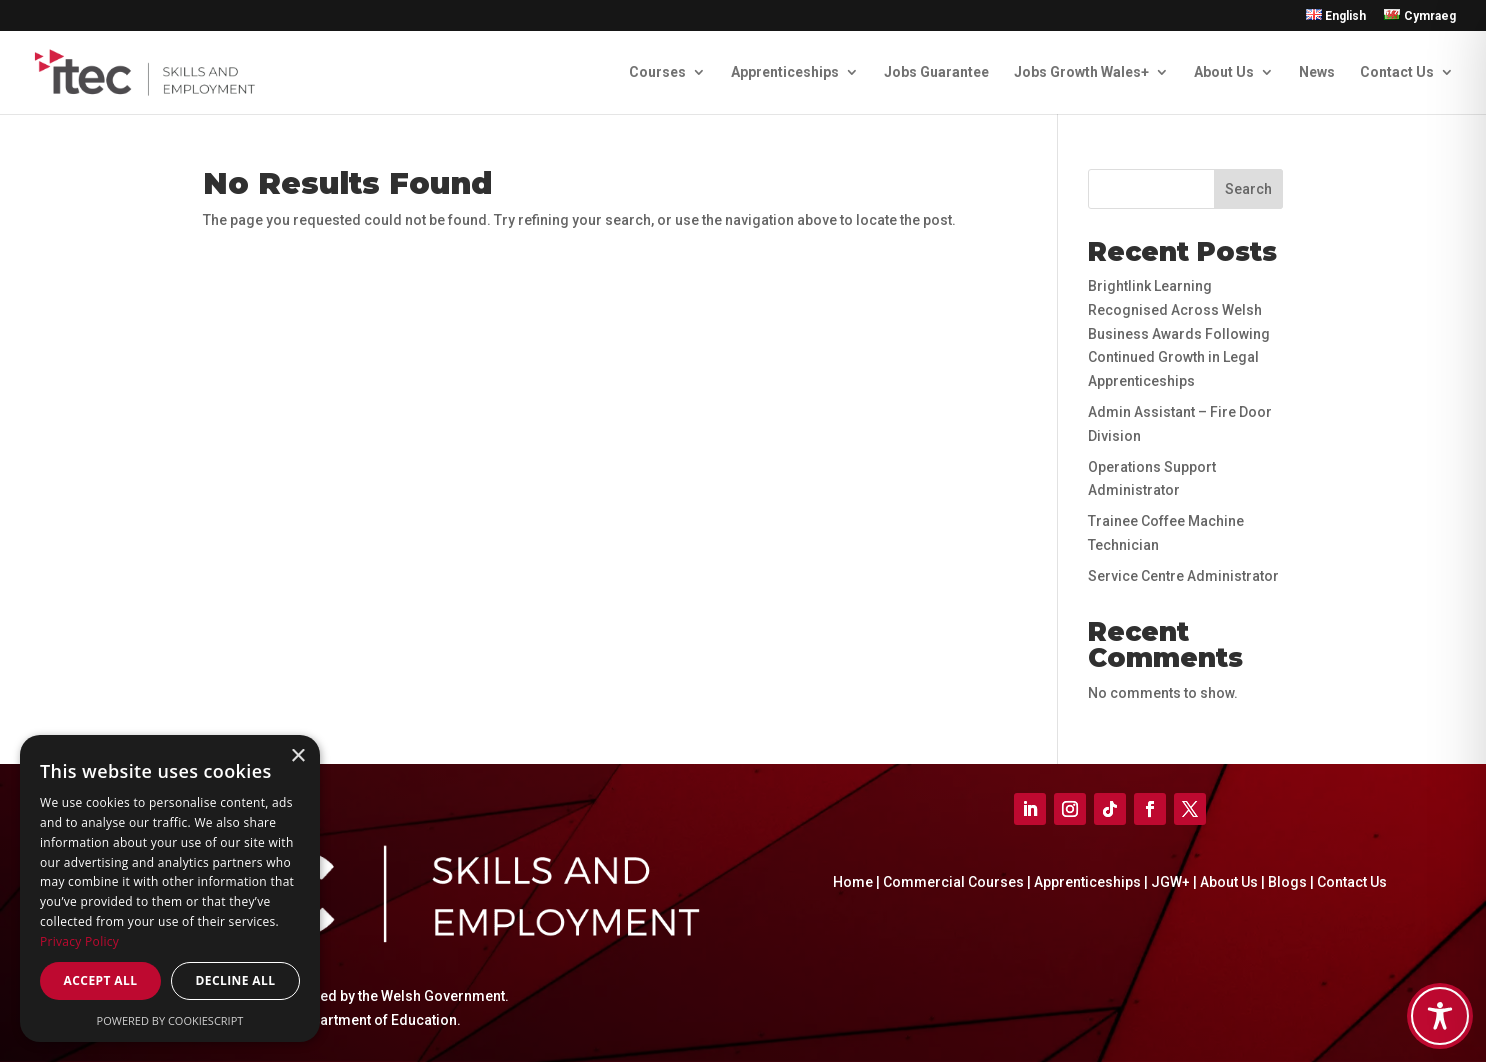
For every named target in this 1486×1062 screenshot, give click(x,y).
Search (1248, 189)
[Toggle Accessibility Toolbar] (1440, 1016)
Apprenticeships (785, 72)
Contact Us (1397, 72)
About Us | (1234, 882)
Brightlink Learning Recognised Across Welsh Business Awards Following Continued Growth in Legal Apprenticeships (1179, 333)
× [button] (297, 756)
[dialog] (170, 888)
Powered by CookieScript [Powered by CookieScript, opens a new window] (170, 1020)
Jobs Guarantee (936, 72)
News (1317, 72)
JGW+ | (1175, 882)
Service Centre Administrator (1183, 576)
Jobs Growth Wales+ (1081, 72)
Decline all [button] (236, 980)
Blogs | (1292, 882)
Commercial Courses (953, 882)
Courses (657, 72)
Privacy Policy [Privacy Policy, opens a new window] (79, 941)
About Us (1224, 72)
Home (853, 882)
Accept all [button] (101, 980)
